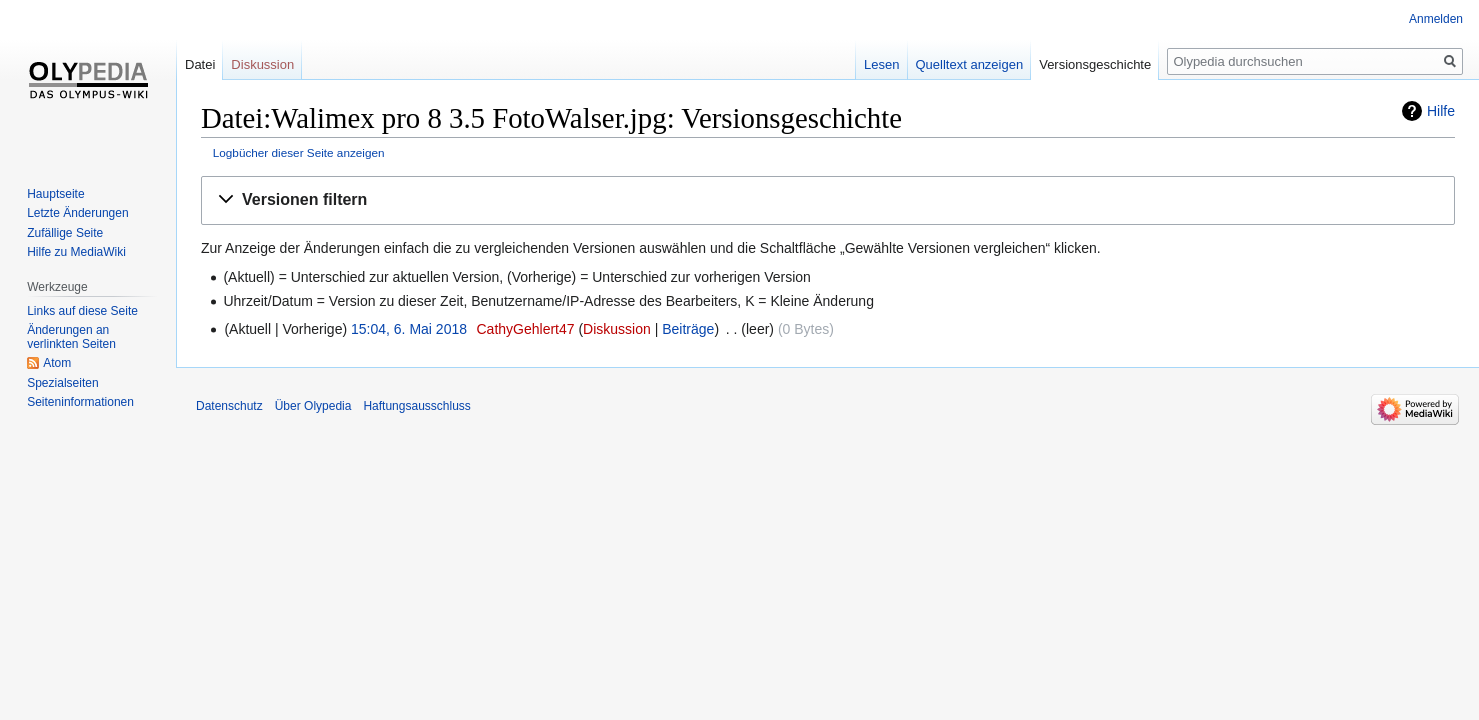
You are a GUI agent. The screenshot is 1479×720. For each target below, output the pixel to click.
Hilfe (1441, 111)
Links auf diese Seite (82, 311)
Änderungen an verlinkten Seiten (71, 337)
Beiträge (688, 329)
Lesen (881, 64)
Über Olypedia (313, 406)
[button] (828, 200)
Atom (57, 363)
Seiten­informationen (80, 402)
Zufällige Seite (65, 233)
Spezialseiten (62, 383)
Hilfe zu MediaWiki (76, 252)
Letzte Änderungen (77, 213)
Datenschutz (229, 406)
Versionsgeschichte (1095, 64)
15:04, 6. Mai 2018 (409, 329)
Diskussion (617, 329)
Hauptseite (55, 194)
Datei (200, 64)
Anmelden (1436, 19)
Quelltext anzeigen (970, 64)
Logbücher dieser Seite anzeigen (299, 152)
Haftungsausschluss (416, 406)
